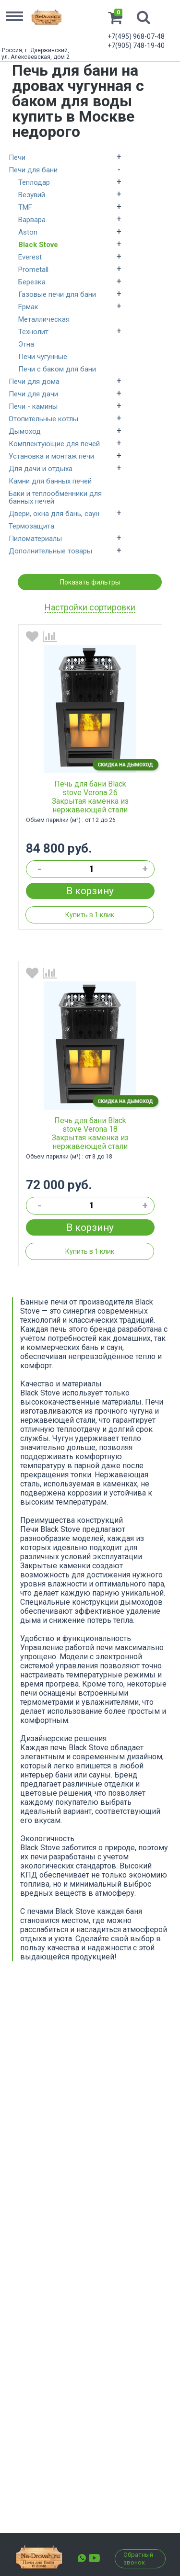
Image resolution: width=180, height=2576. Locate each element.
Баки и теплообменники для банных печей (55, 497)
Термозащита (31, 526)
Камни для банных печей (50, 481)
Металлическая (44, 319)
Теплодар (34, 182)
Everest (30, 257)
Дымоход (25, 431)
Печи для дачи (33, 394)
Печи (17, 157)
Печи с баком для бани (57, 369)
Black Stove (38, 244)
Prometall (33, 269)
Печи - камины (33, 406)
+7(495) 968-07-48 (136, 36)
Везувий (31, 195)
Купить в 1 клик (89, 915)
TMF (25, 207)
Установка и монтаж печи (51, 456)
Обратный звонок (138, 2558)
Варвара (32, 219)
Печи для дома (34, 381)
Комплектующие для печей (54, 443)
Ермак (28, 307)
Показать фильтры (90, 582)
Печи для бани (33, 170)
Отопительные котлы (43, 419)
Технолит (33, 331)
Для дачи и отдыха (40, 468)
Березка (32, 282)
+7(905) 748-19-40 (136, 45)
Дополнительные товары (50, 551)
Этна (26, 344)
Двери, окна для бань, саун (54, 513)
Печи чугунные (42, 356)
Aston (27, 232)
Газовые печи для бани (57, 294)
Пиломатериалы (35, 538)
